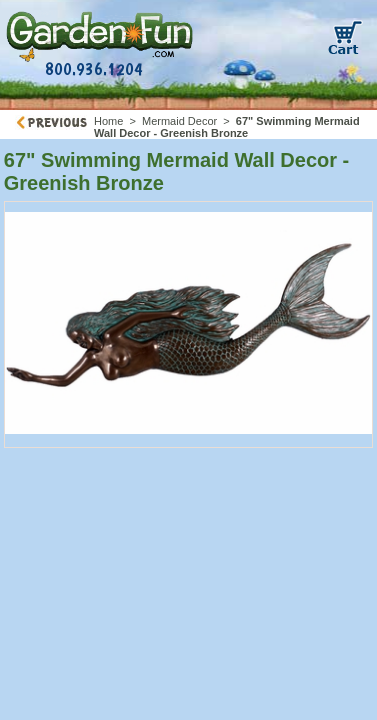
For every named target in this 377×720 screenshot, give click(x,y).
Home (108, 121)
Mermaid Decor (179, 121)
